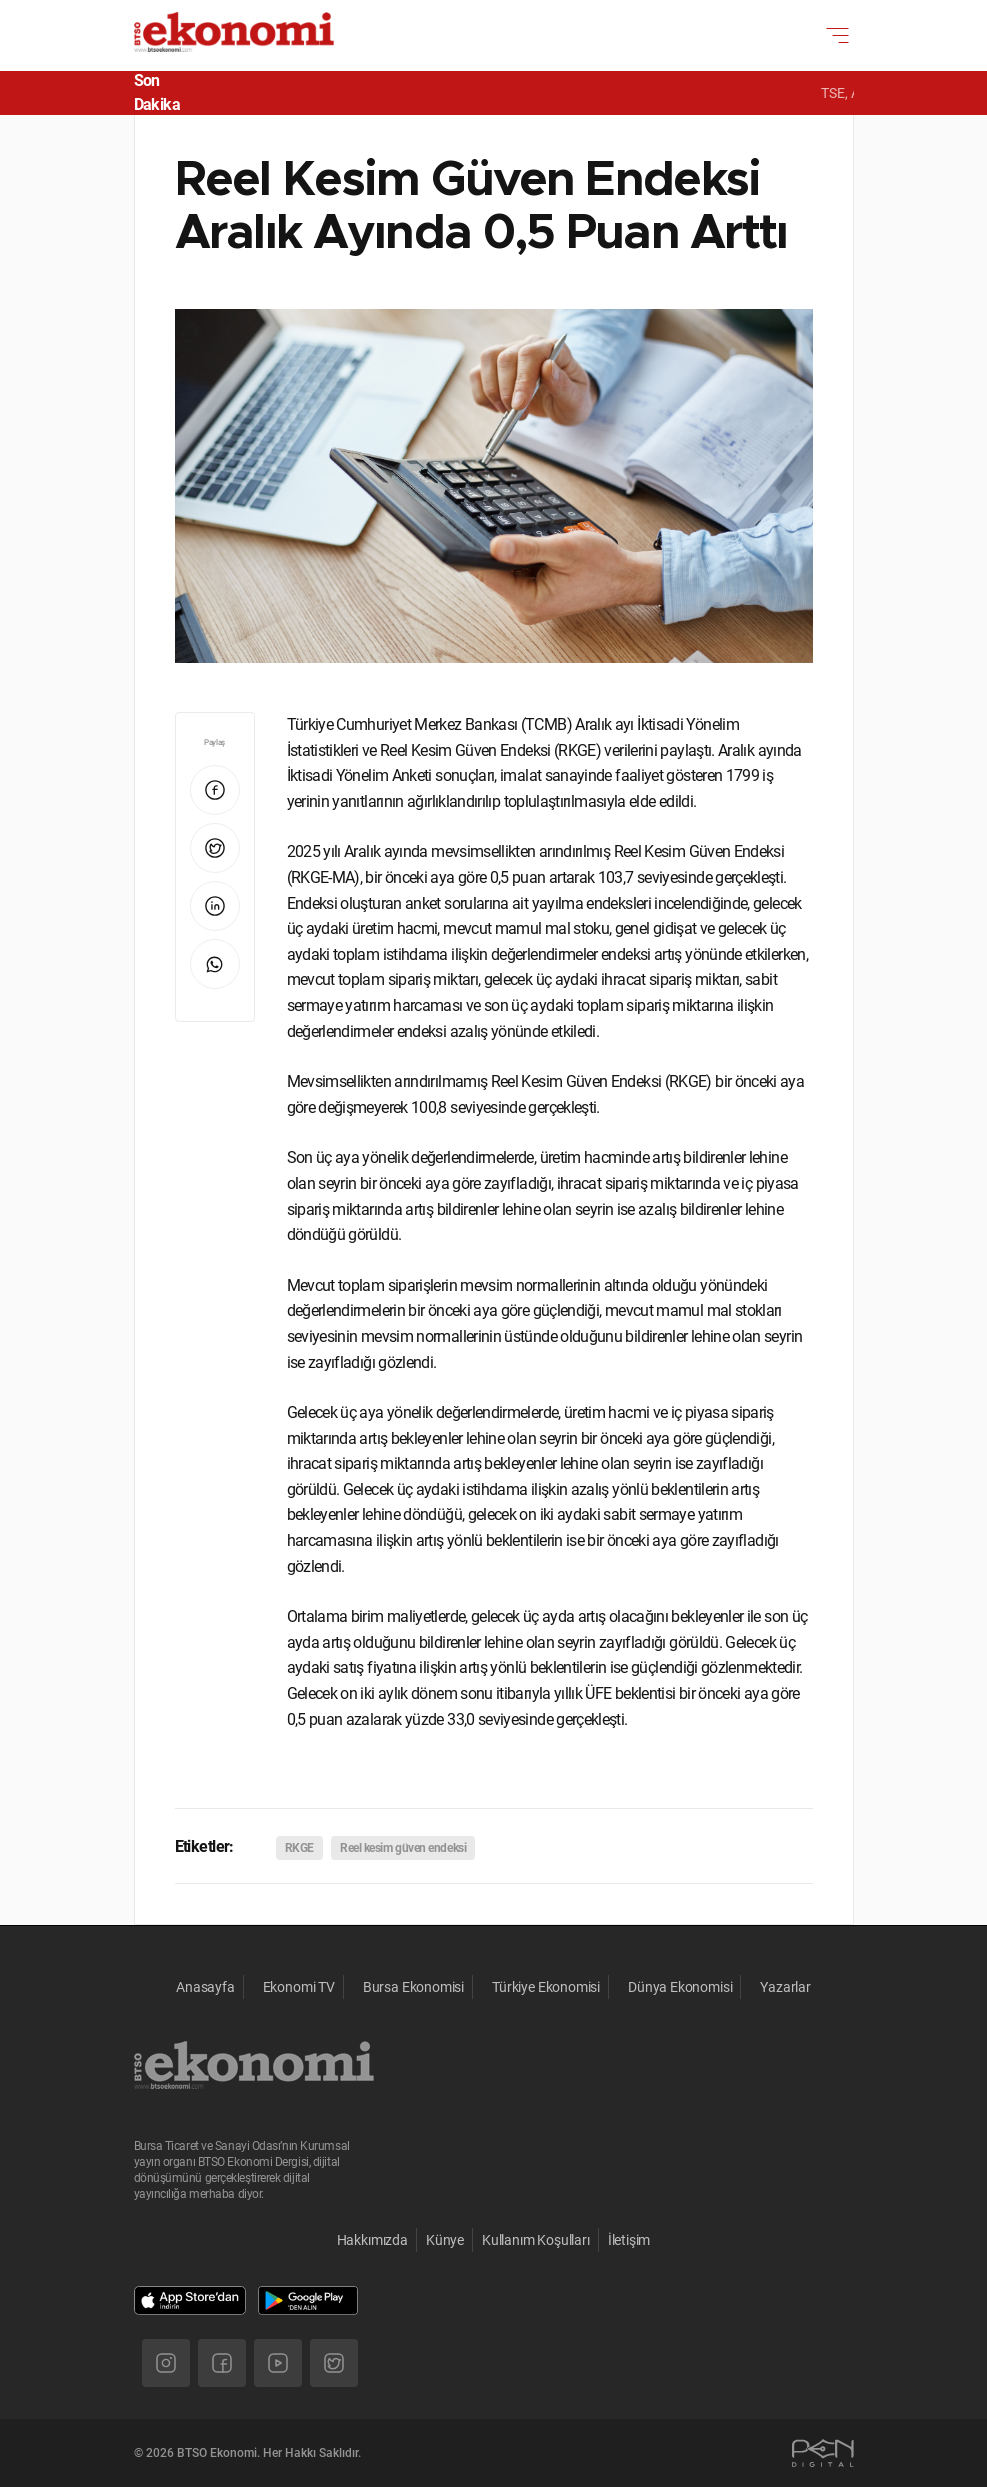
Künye (445, 2240)
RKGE (299, 1848)
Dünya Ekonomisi (680, 1987)
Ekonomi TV (299, 1987)
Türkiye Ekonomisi (546, 1987)
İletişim (629, 2240)
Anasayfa (205, 1987)
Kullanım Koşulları (536, 2240)
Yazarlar (785, 1987)
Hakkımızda (372, 2240)
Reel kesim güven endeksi (403, 1848)
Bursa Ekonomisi (413, 1987)
